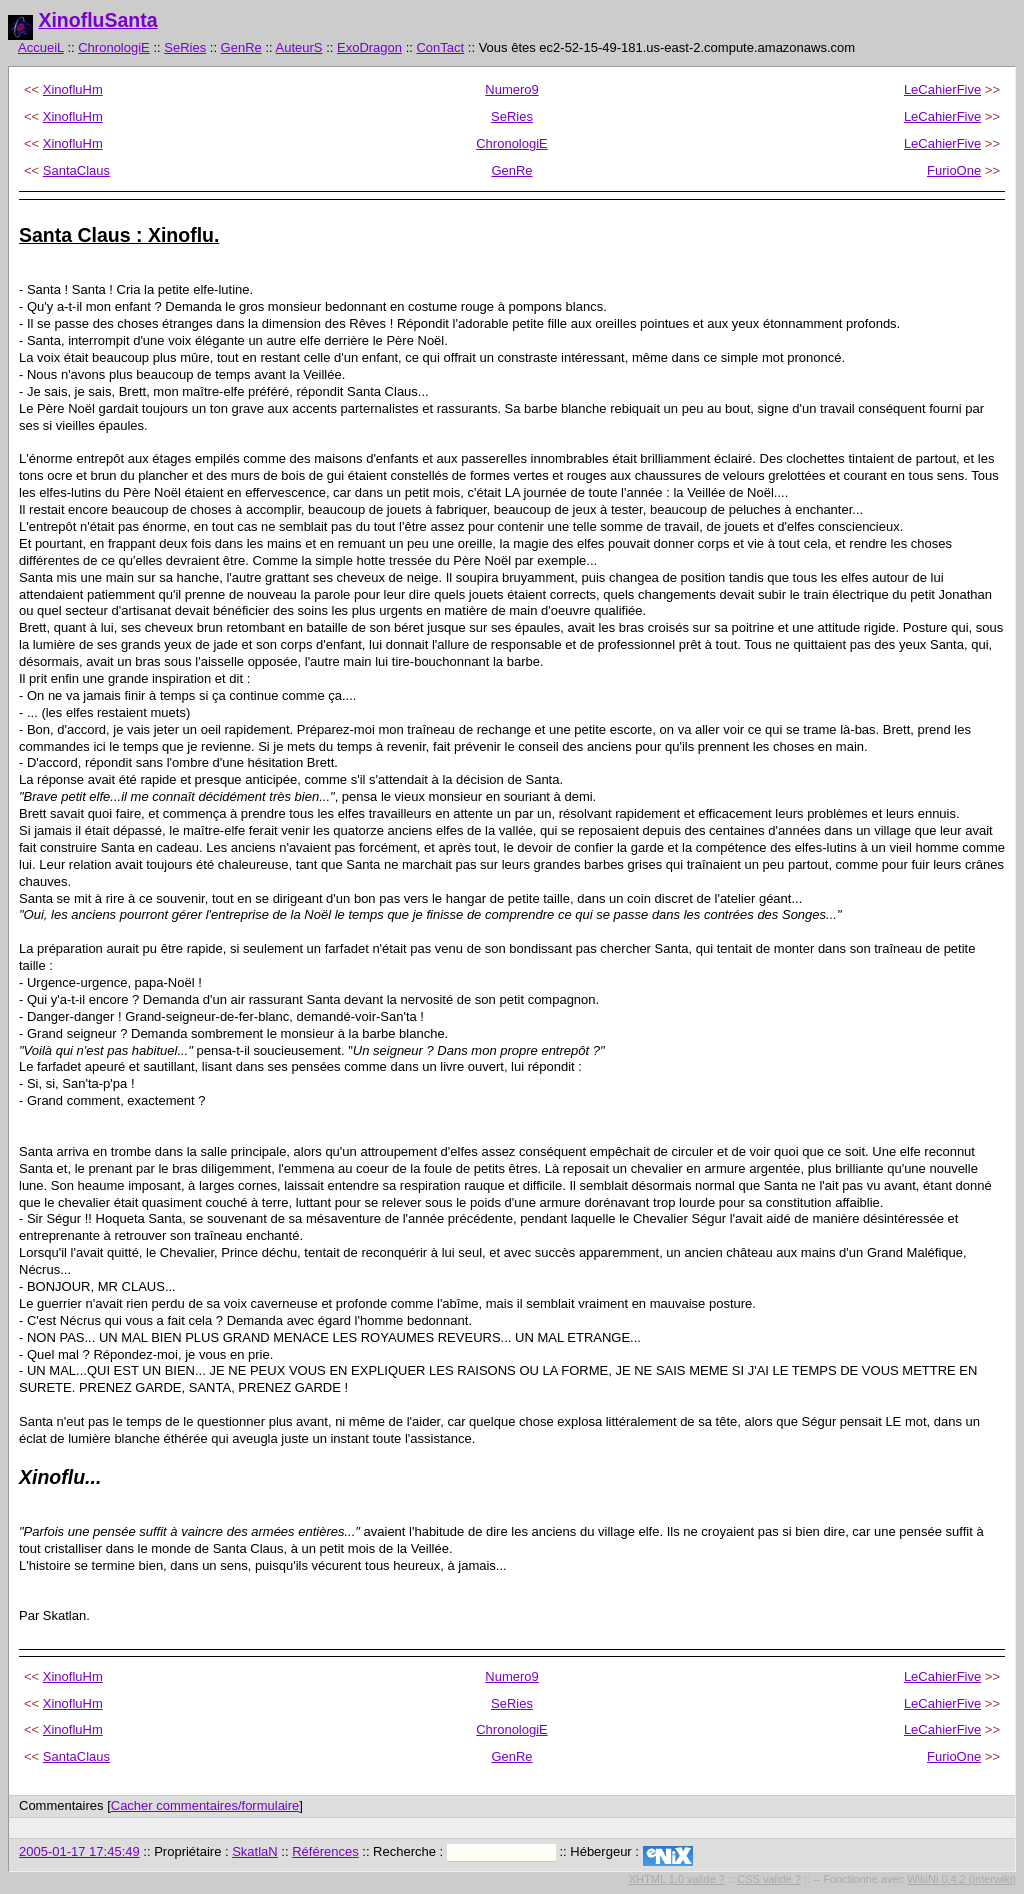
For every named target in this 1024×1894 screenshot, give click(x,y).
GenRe (241, 47)
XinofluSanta (97, 20)
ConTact (440, 47)
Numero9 (511, 89)
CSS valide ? (769, 1879)
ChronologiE (114, 47)
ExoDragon (369, 47)
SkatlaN (255, 1851)
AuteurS (299, 47)
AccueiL (41, 47)
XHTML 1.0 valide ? (677, 1879)
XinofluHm (73, 89)
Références (325, 1851)
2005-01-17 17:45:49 (79, 1851)
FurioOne (954, 170)
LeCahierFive (942, 89)
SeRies (185, 47)
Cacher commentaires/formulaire (205, 1805)
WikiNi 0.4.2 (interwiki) (961, 1879)
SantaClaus (76, 170)
